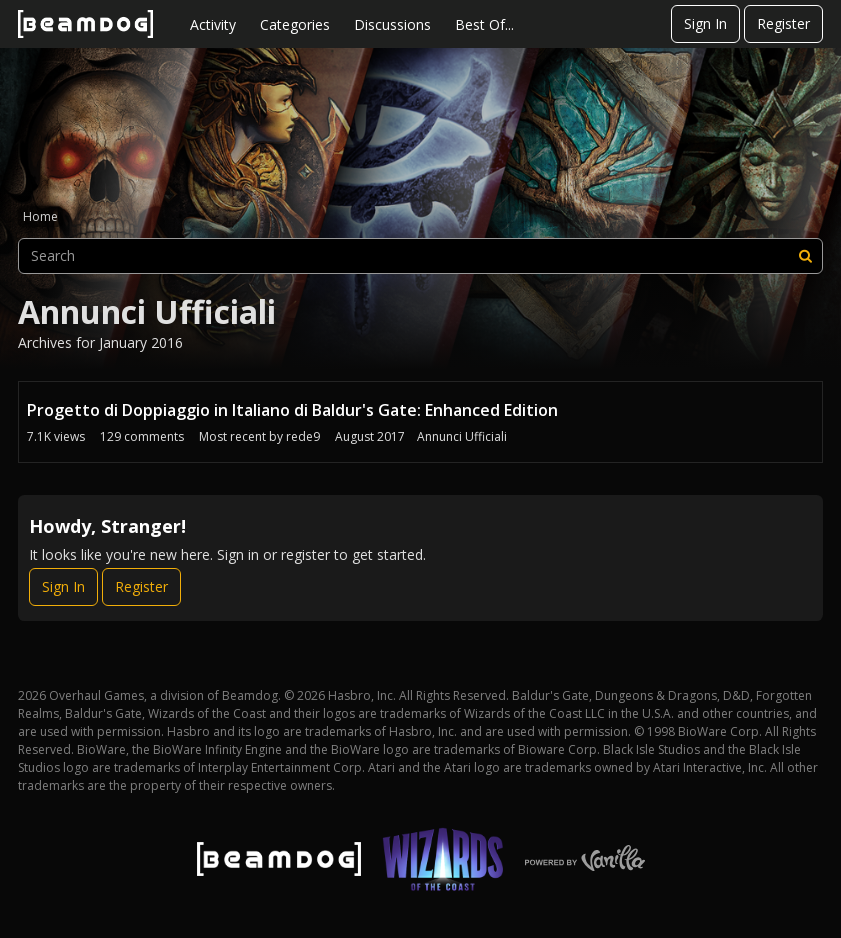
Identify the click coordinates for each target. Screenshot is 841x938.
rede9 (303, 436)
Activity (213, 24)
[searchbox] (420, 256)
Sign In (705, 23)
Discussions (392, 24)
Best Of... (484, 24)
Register (783, 23)
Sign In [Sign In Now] (63, 586)
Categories (295, 24)
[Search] (805, 256)
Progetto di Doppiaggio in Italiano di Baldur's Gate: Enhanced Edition (292, 410)
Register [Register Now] (141, 586)
